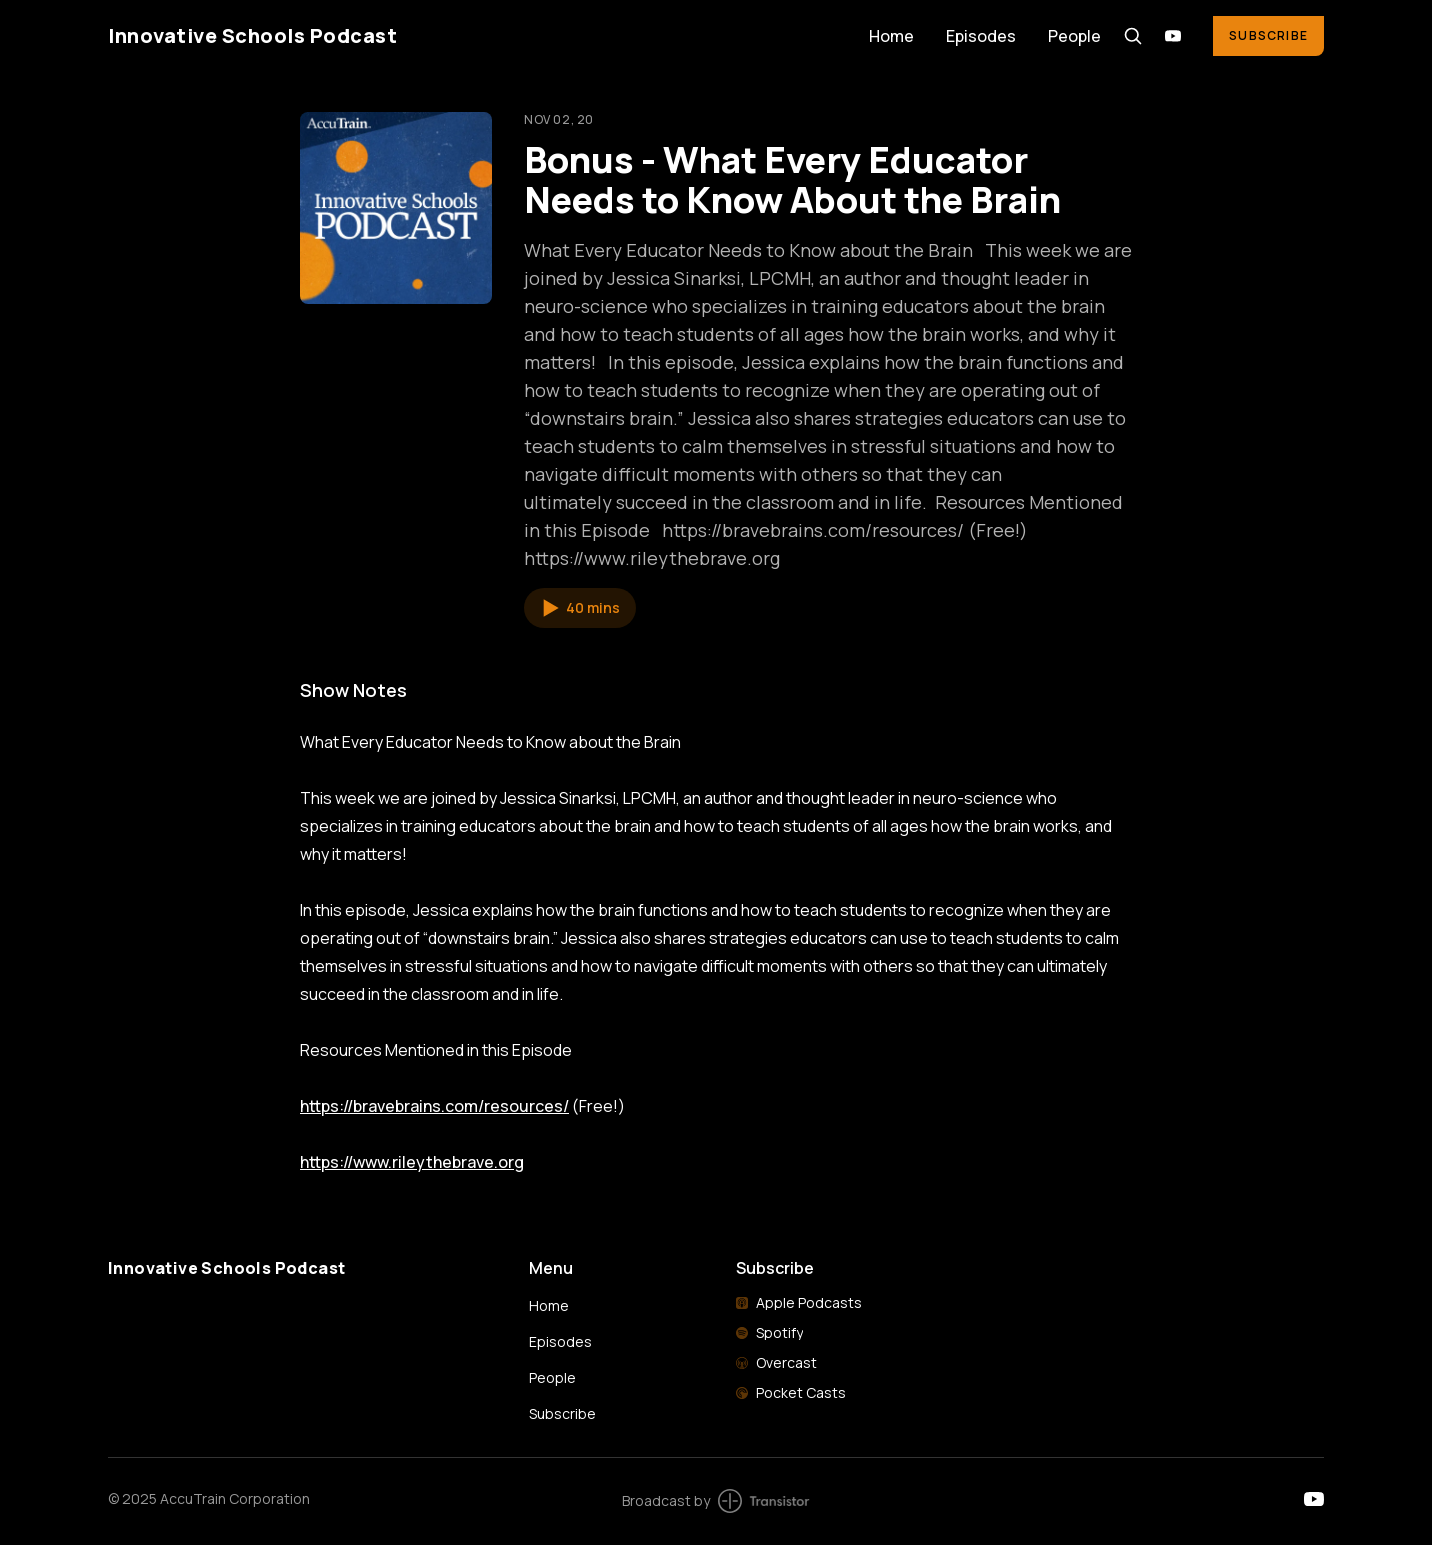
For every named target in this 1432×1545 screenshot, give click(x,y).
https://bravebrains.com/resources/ (434, 1106)
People (1074, 36)
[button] (580, 608)
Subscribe (1268, 35)
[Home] (476, 35)
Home (891, 36)
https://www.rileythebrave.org (412, 1162)
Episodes (981, 36)
